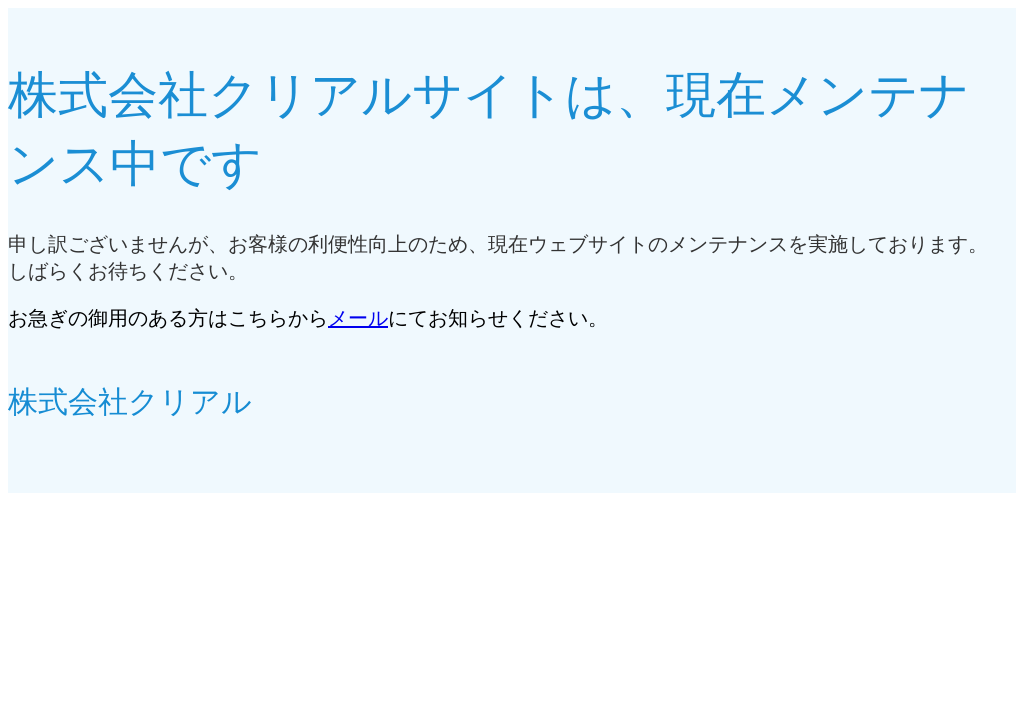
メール (358, 318)
